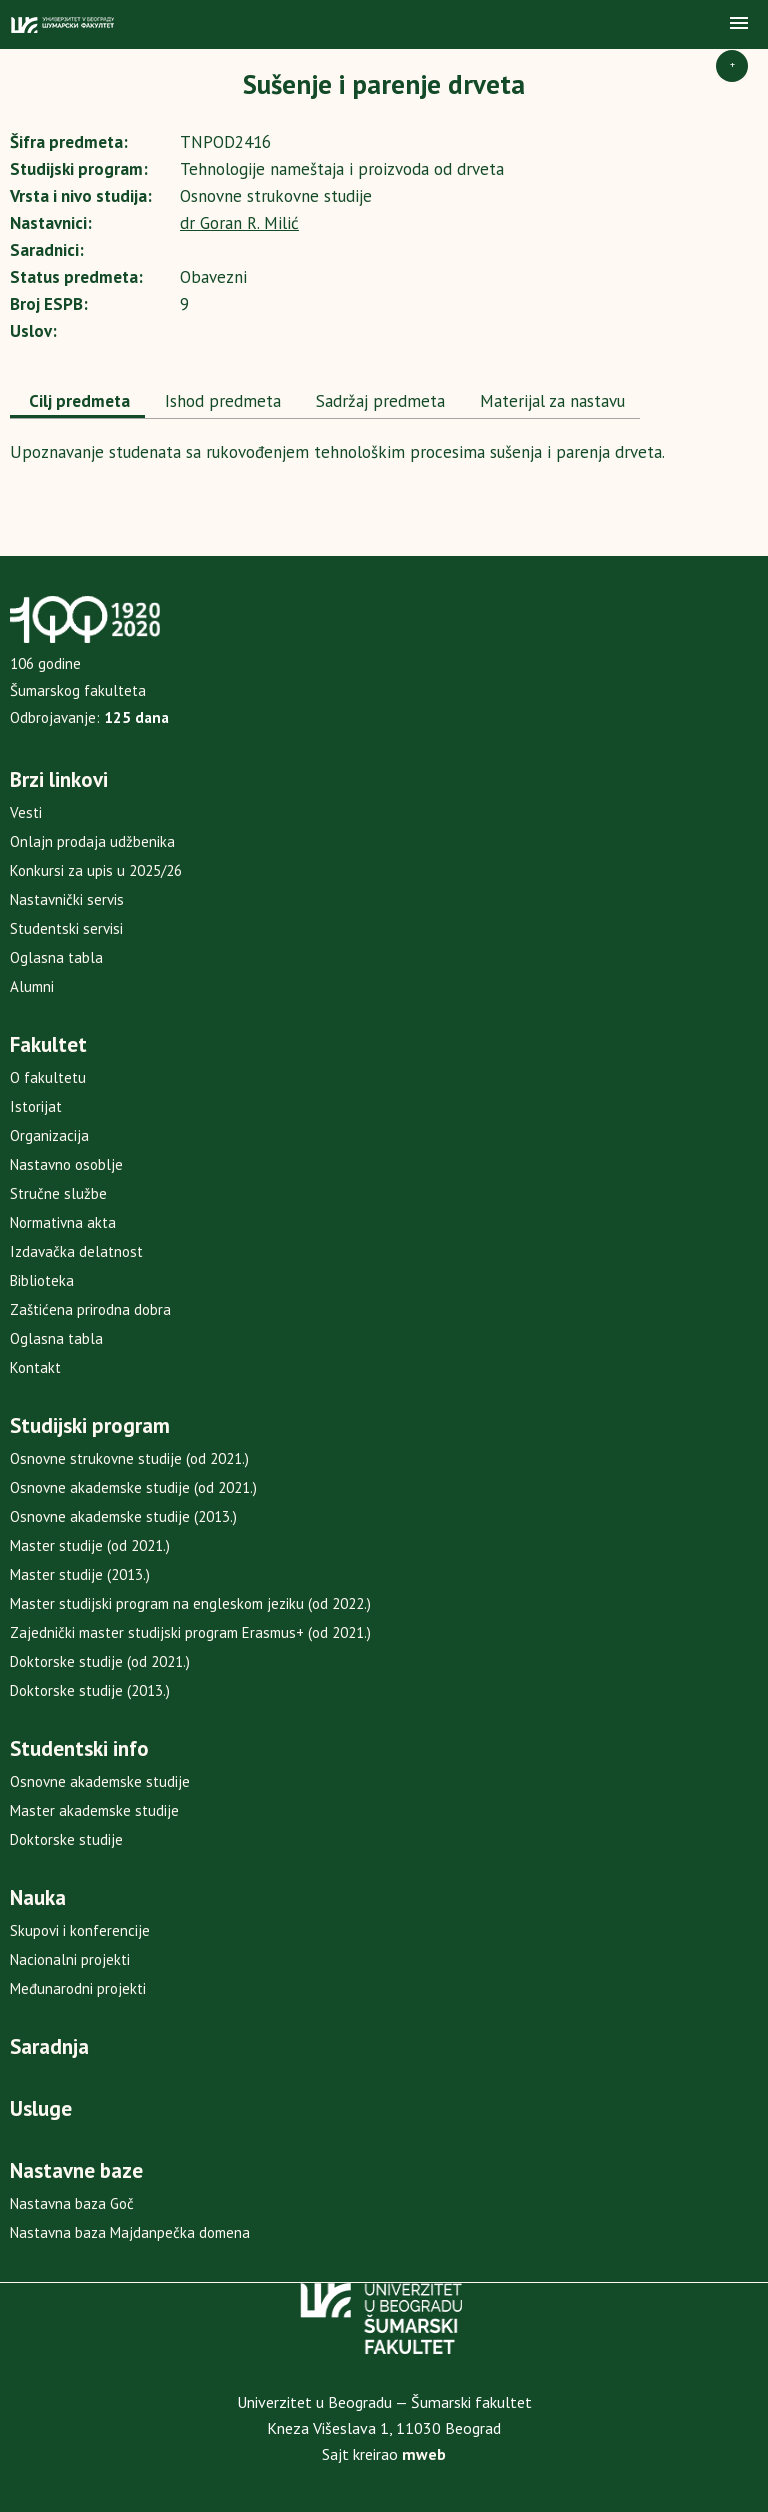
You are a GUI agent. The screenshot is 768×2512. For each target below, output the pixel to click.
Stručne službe (58, 1193)
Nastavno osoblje (66, 1164)
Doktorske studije (66, 1839)
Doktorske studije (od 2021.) (100, 1661)
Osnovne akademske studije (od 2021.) (133, 1487)
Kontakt (35, 1367)
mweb (424, 2454)
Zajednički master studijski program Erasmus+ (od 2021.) (190, 1632)
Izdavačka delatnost (76, 1251)
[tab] (77, 403)
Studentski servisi (66, 928)
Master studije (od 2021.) (90, 1545)
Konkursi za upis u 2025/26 (96, 870)
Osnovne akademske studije (100, 1781)
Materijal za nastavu (550, 401)
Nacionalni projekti (70, 1959)
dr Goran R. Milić (239, 223)
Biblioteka (42, 1280)
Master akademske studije (94, 1810)
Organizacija (49, 1135)
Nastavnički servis (67, 899)
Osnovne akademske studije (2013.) (123, 1516)
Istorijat (36, 1106)
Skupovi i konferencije (80, 1930)
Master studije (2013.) (80, 1574)
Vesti (26, 812)
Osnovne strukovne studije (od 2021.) (129, 1458)
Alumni (32, 986)
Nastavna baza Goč (72, 2203)
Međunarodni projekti (78, 1988)
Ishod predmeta (220, 401)
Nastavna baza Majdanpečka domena (130, 2232)
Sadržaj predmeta (378, 401)
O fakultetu (48, 1077)
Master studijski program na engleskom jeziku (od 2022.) (190, 1603)
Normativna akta (63, 1222)
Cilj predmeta (77, 401)
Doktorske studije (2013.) (90, 1690)
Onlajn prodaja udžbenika (92, 841)
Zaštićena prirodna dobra (90, 1309)
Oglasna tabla (56, 957)
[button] (739, 24)
